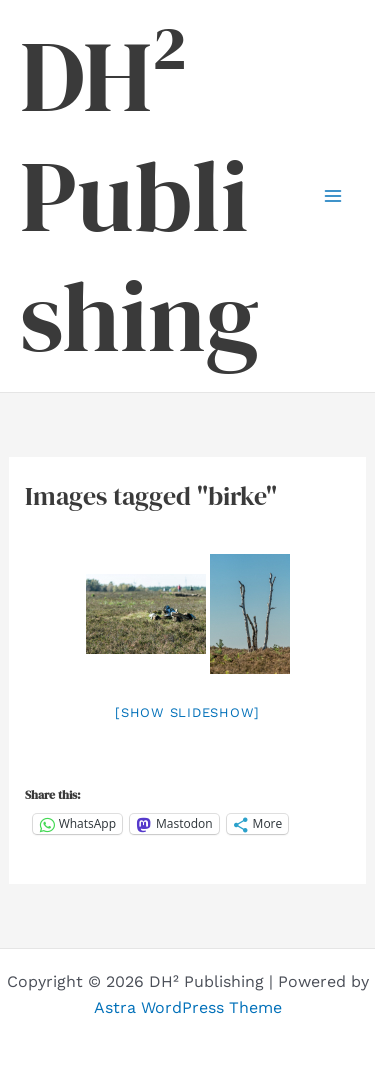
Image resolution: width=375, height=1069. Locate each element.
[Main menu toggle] (333, 196)
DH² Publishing (139, 196)
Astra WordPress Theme (188, 1007)
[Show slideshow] (187, 712)
